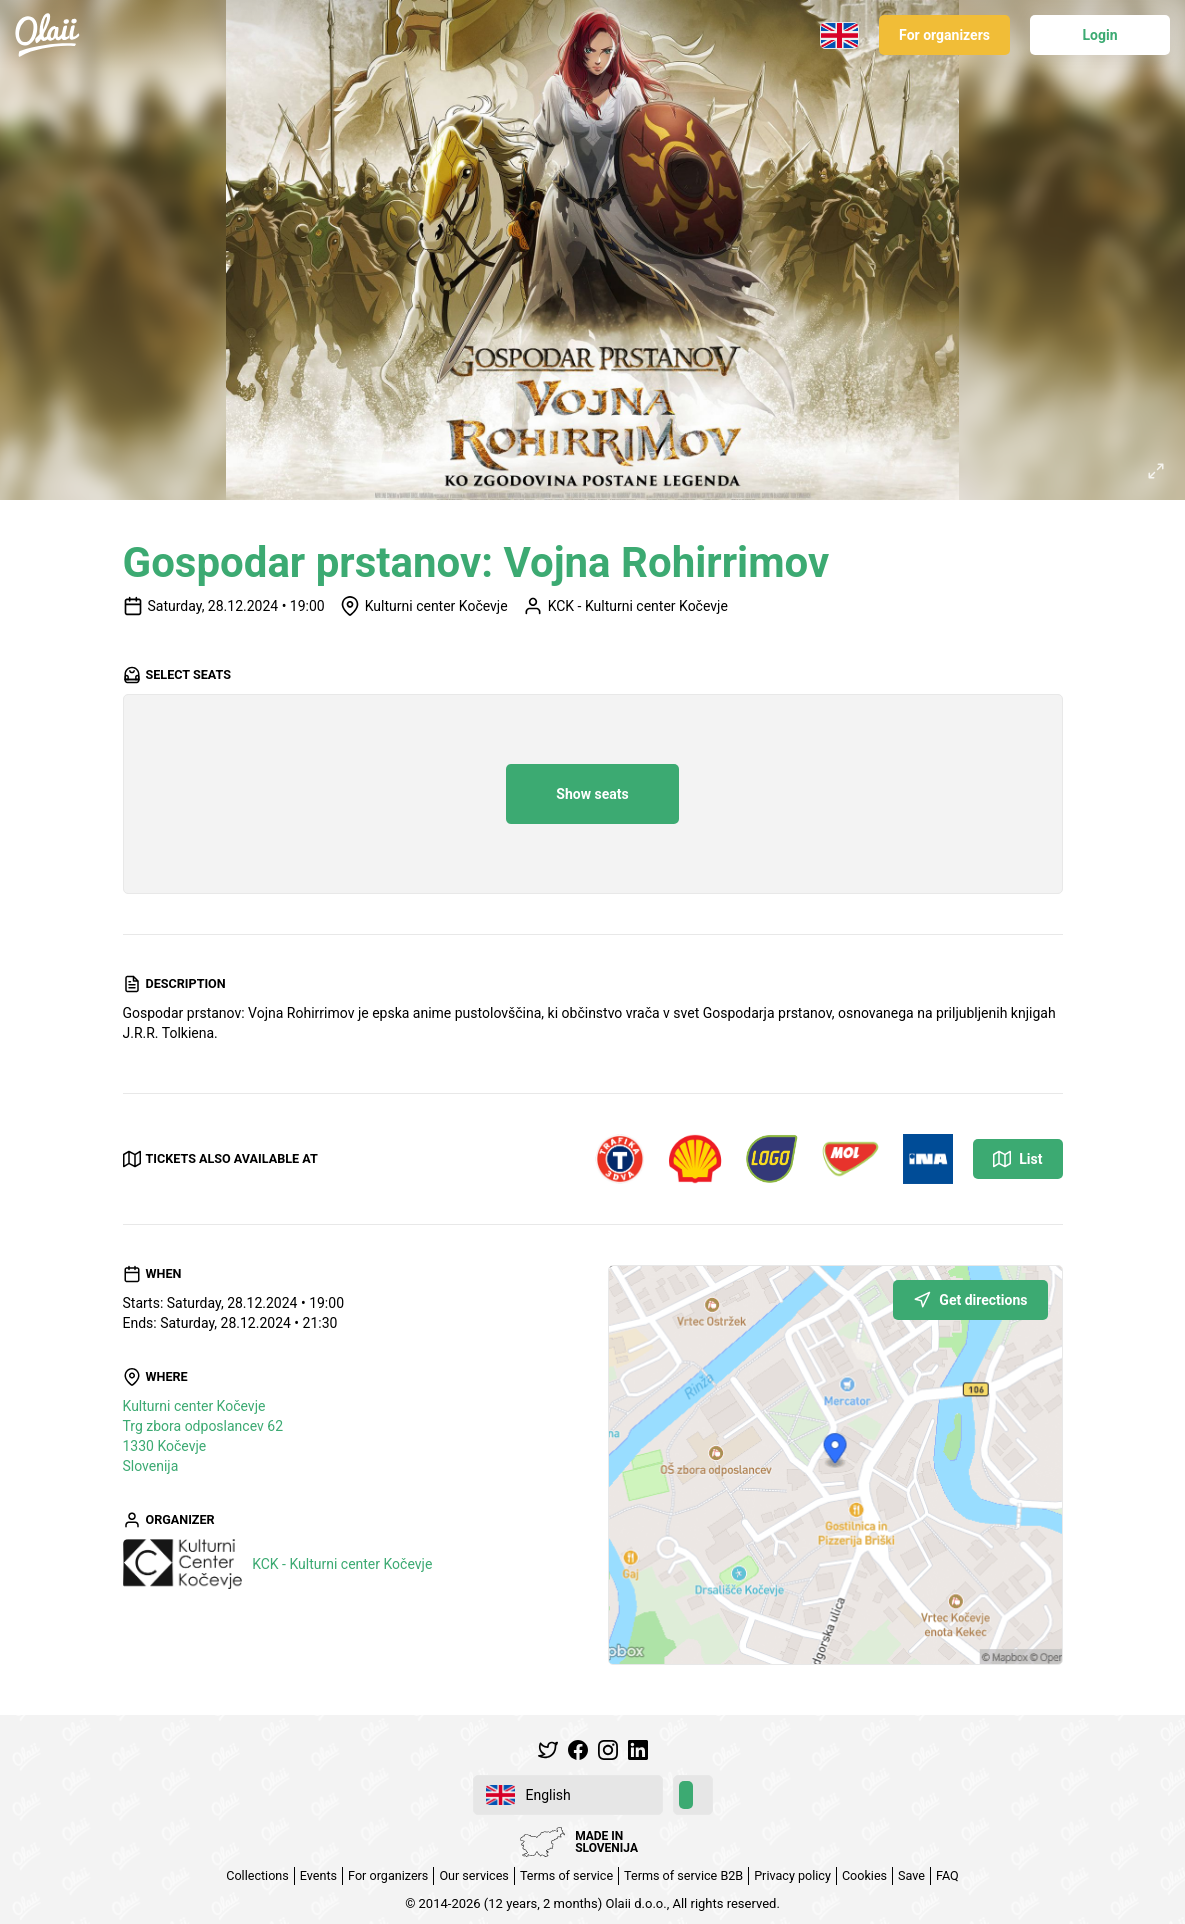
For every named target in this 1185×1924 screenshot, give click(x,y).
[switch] (693, 1795)
